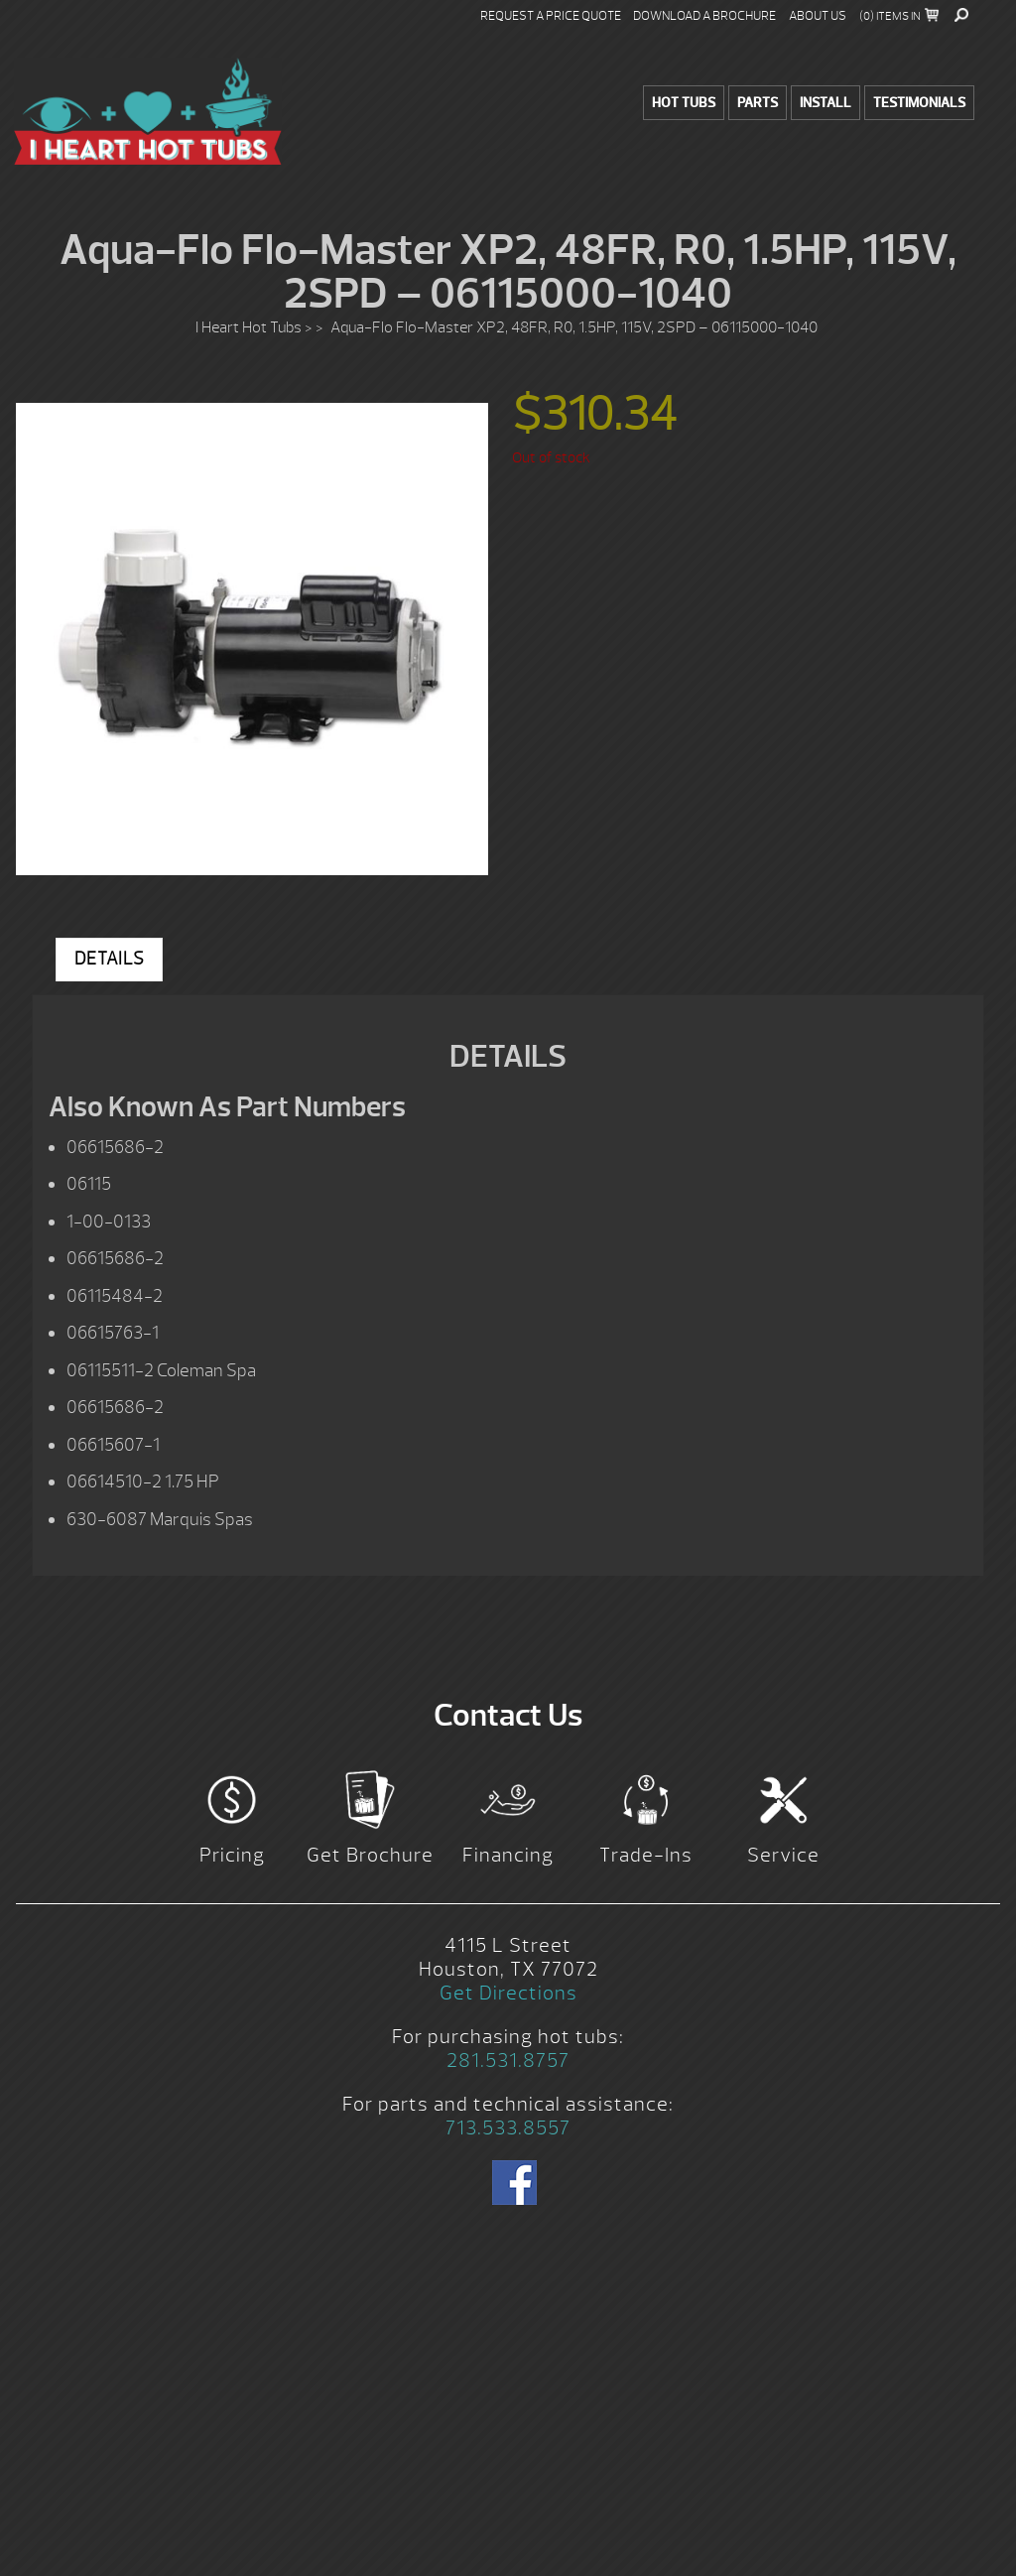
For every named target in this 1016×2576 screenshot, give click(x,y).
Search (961, 15)
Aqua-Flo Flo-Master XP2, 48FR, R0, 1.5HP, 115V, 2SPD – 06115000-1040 (148, 111)
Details (109, 959)
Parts (757, 102)
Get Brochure (370, 1855)
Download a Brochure (704, 16)
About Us (817, 16)
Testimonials (919, 102)
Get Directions (508, 1993)
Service (783, 1855)
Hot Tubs (683, 102)
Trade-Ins (646, 1855)
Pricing (232, 1855)
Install (825, 102)
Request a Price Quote (550, 16)
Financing (508, 1855)
